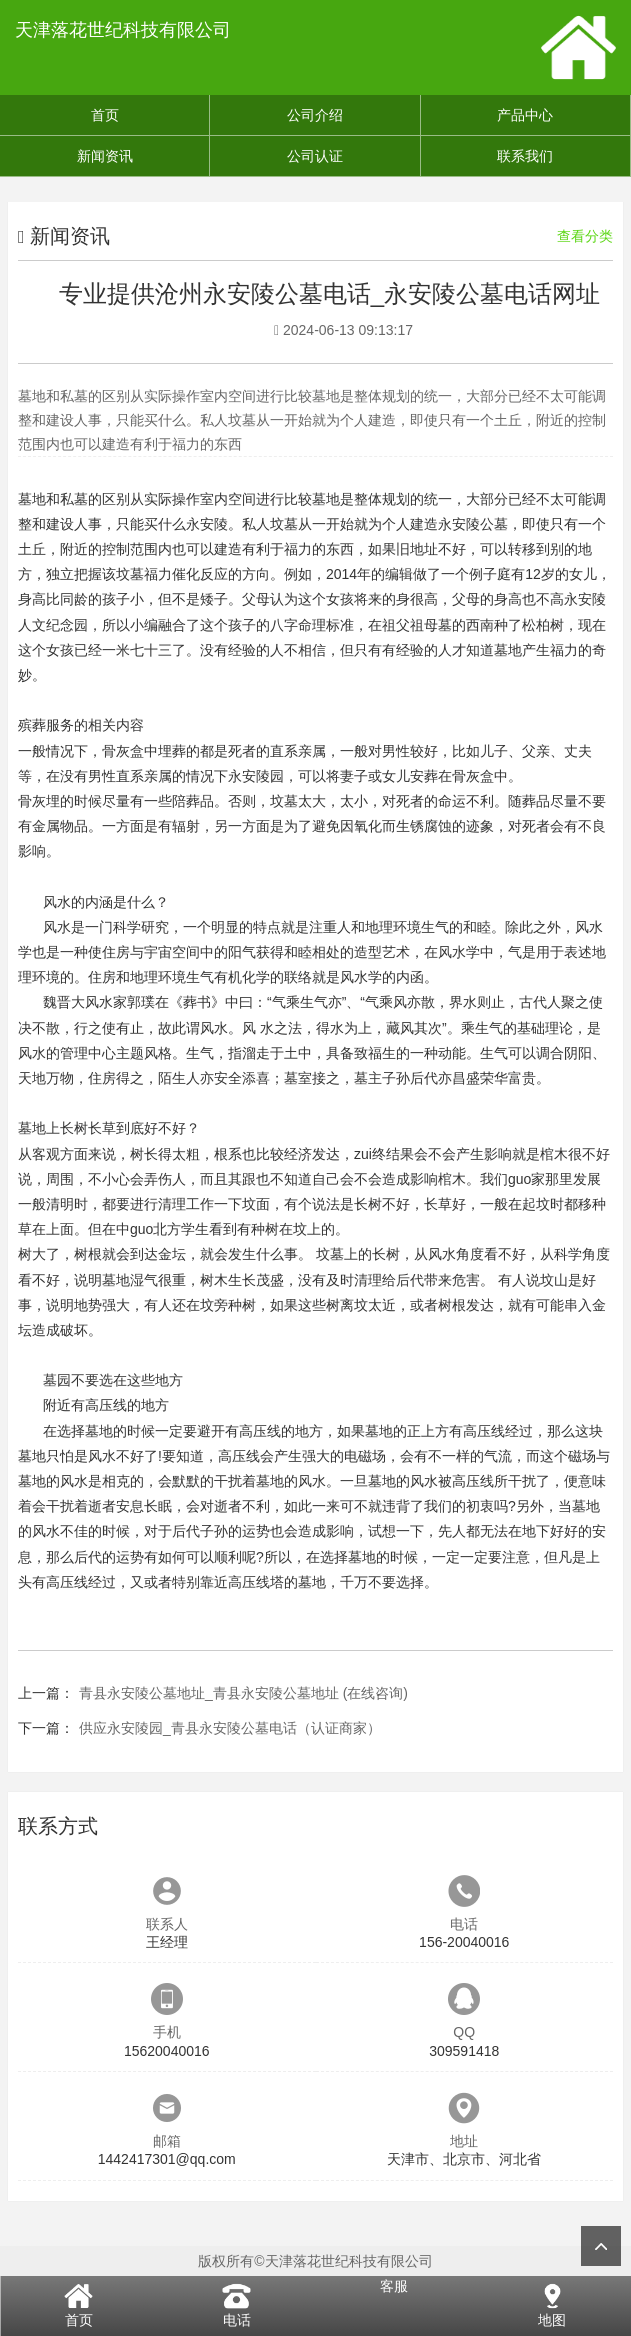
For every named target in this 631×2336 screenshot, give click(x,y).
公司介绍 (315, 115)
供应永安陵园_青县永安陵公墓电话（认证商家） (230, 1728)
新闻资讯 (105, 156)
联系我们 (525, 156)
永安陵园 (256, 776)
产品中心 (525, 115)
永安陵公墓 (473, 524)
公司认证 (315, 156)
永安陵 (207, 524)
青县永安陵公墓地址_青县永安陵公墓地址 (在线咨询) (243, 1693)
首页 (105, 115)
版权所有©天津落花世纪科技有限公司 (315, 2261)
